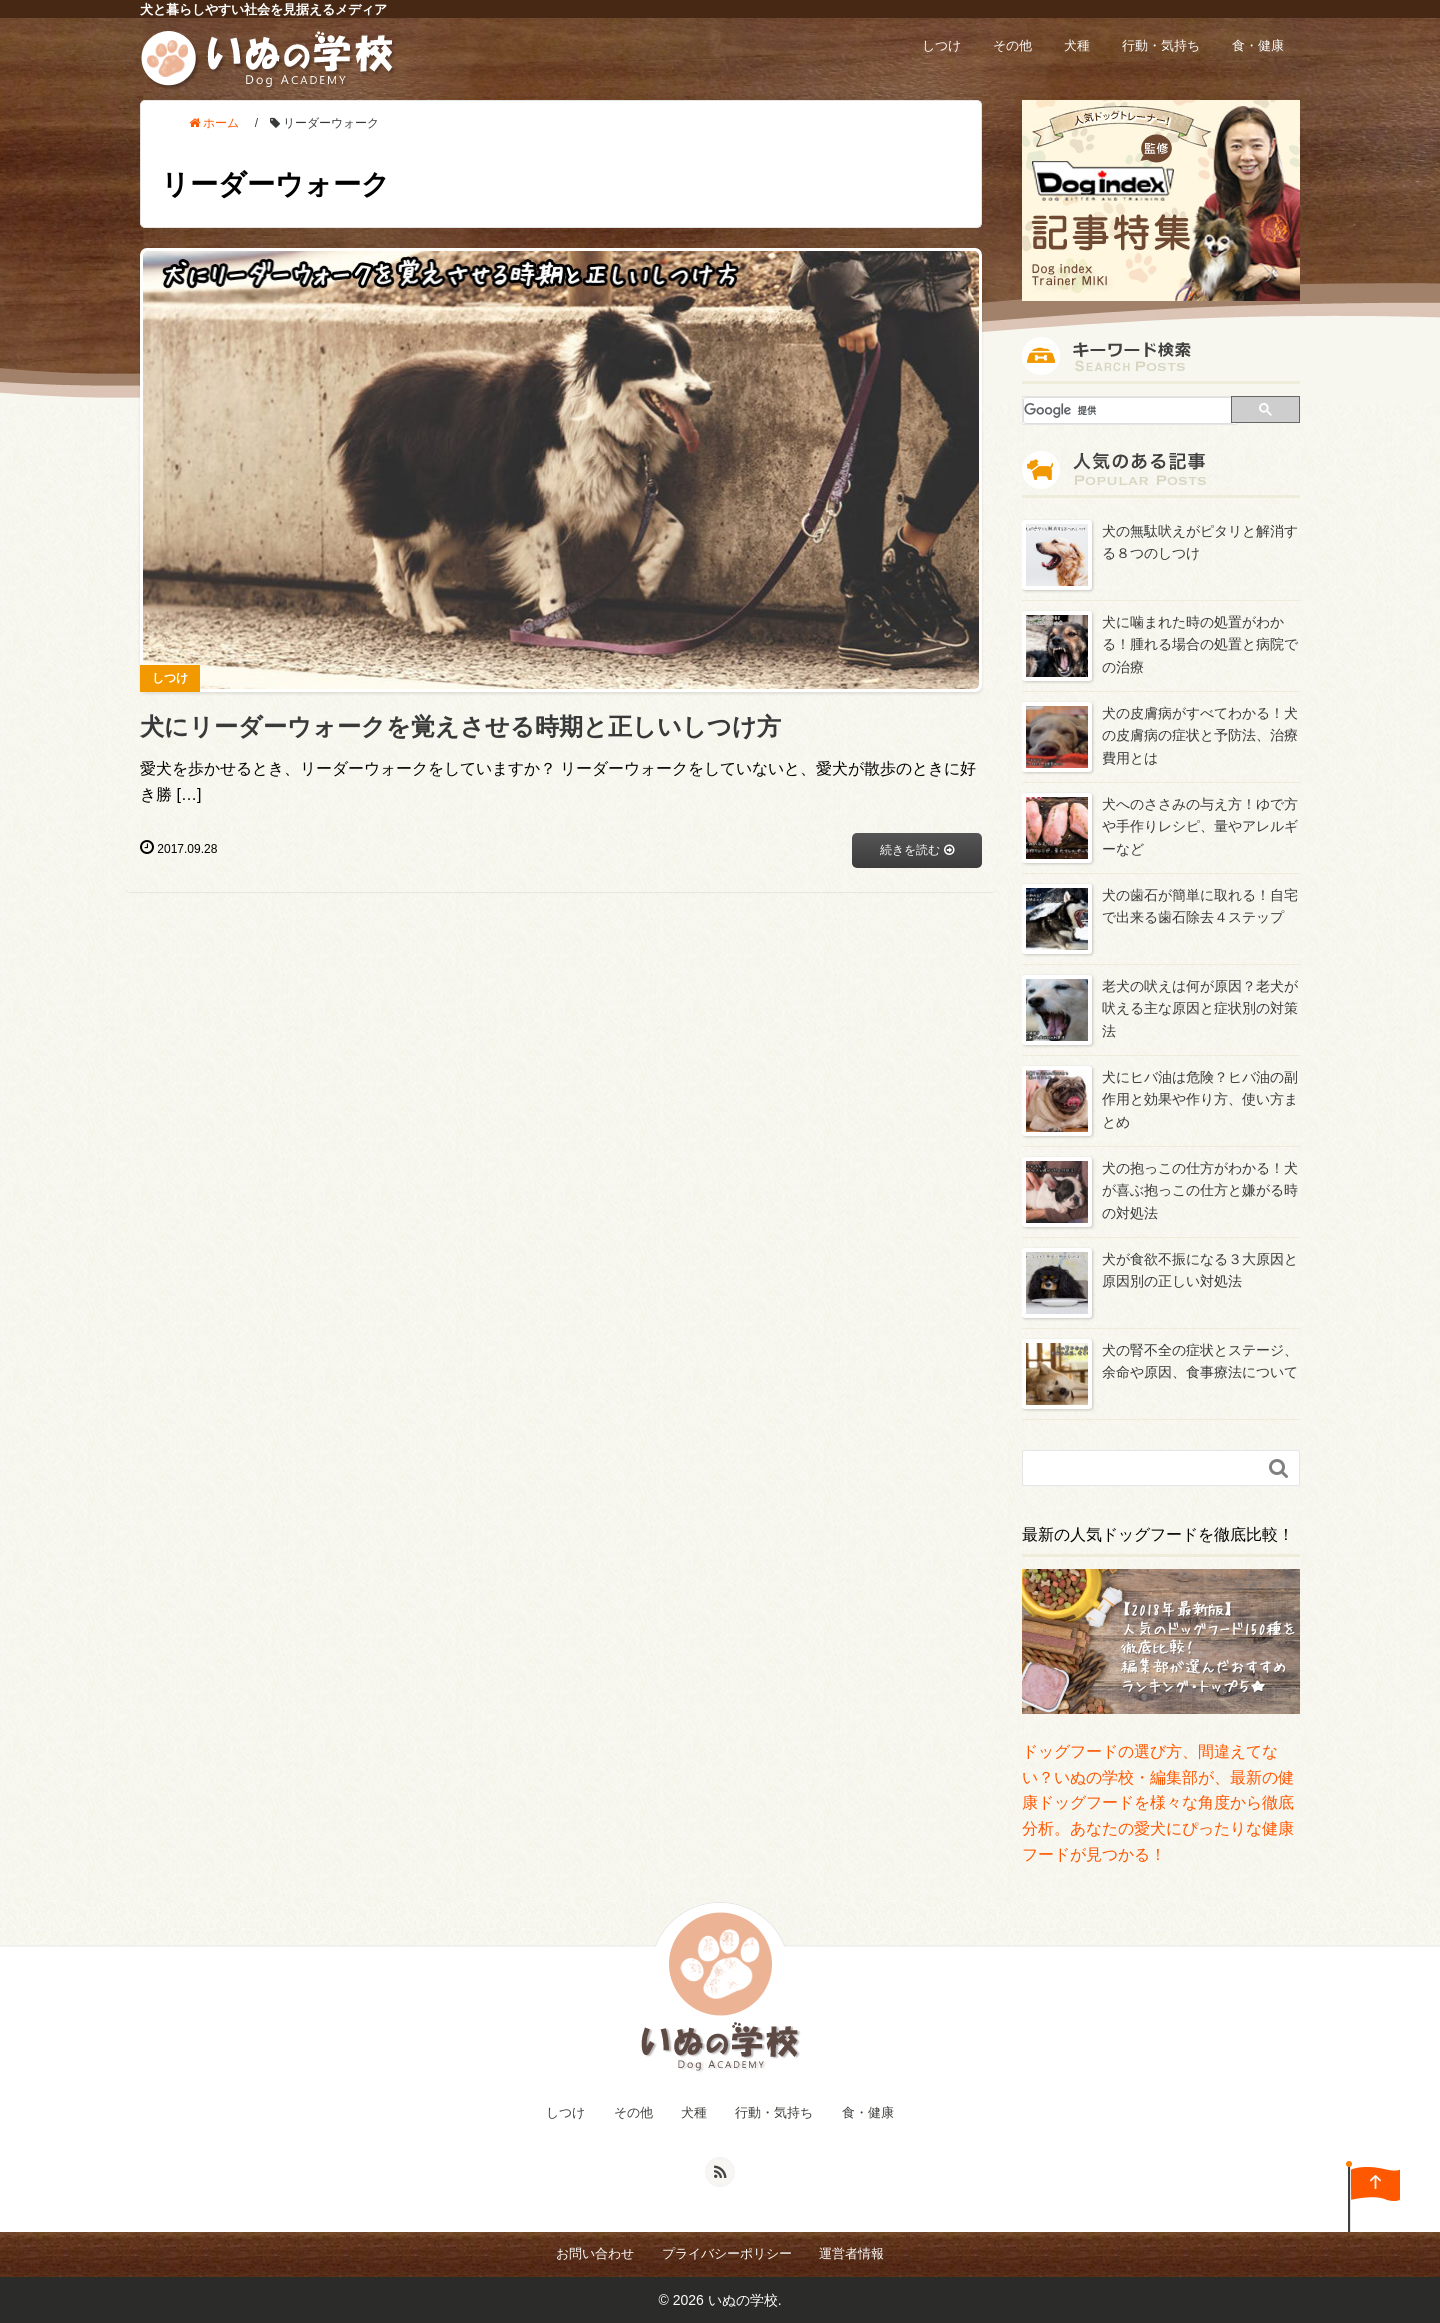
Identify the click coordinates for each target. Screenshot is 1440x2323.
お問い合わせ (595, 2253)
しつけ (941, 45)
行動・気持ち (1161, 45)
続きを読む (916, 850)
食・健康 (1258, 45)
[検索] (1128, 410)
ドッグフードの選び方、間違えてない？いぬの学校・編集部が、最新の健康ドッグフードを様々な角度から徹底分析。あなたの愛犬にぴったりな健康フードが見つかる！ (1158, 1802)
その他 (1012, 45)
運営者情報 (851, 2253)
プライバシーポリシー (727, 2253)
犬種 (1077, 45)
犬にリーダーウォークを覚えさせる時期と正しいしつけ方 (460, 726)
